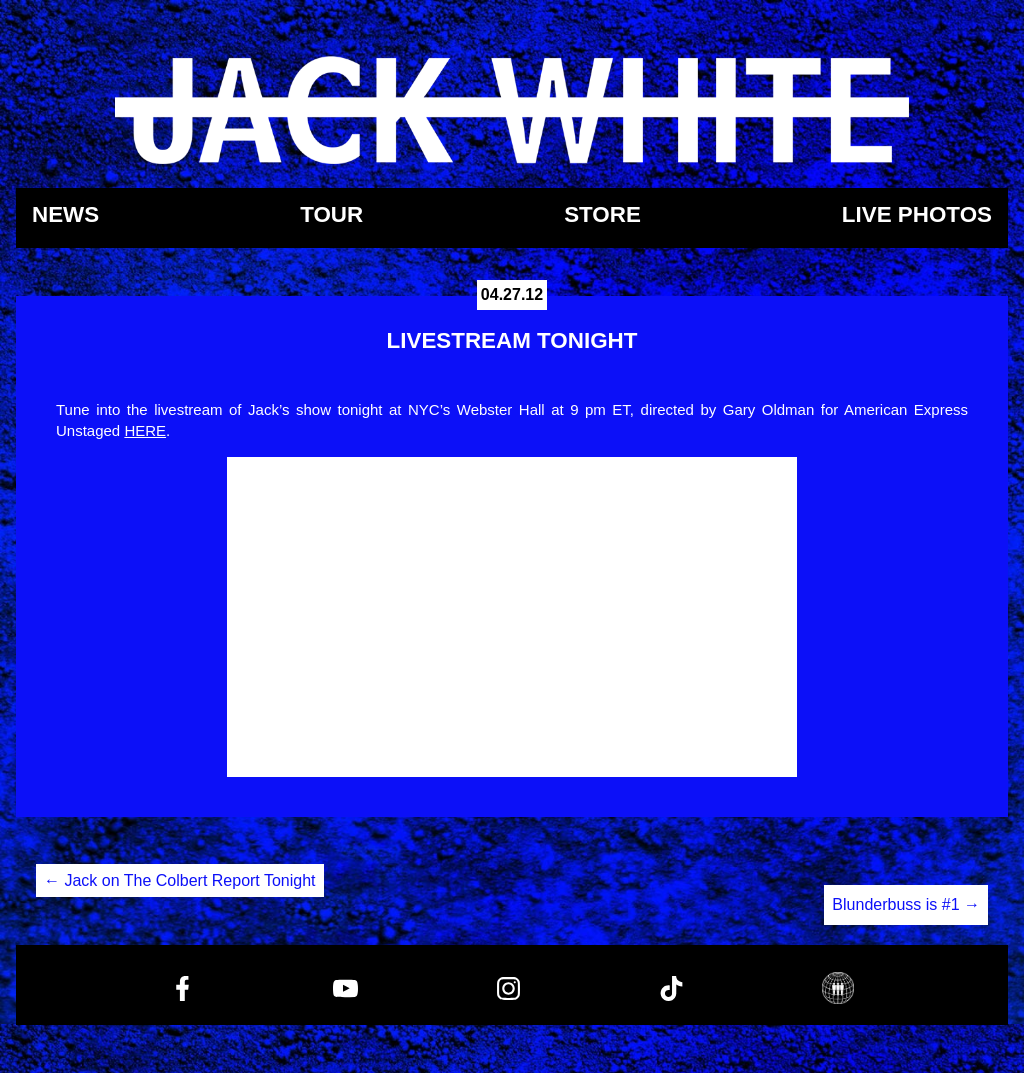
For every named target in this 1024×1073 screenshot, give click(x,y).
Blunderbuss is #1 (906, 904)
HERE (145, 430)
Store (602, 215)
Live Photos (917, 215)
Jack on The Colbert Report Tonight (180, 880)
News (65, 215)
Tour (331, 215)
